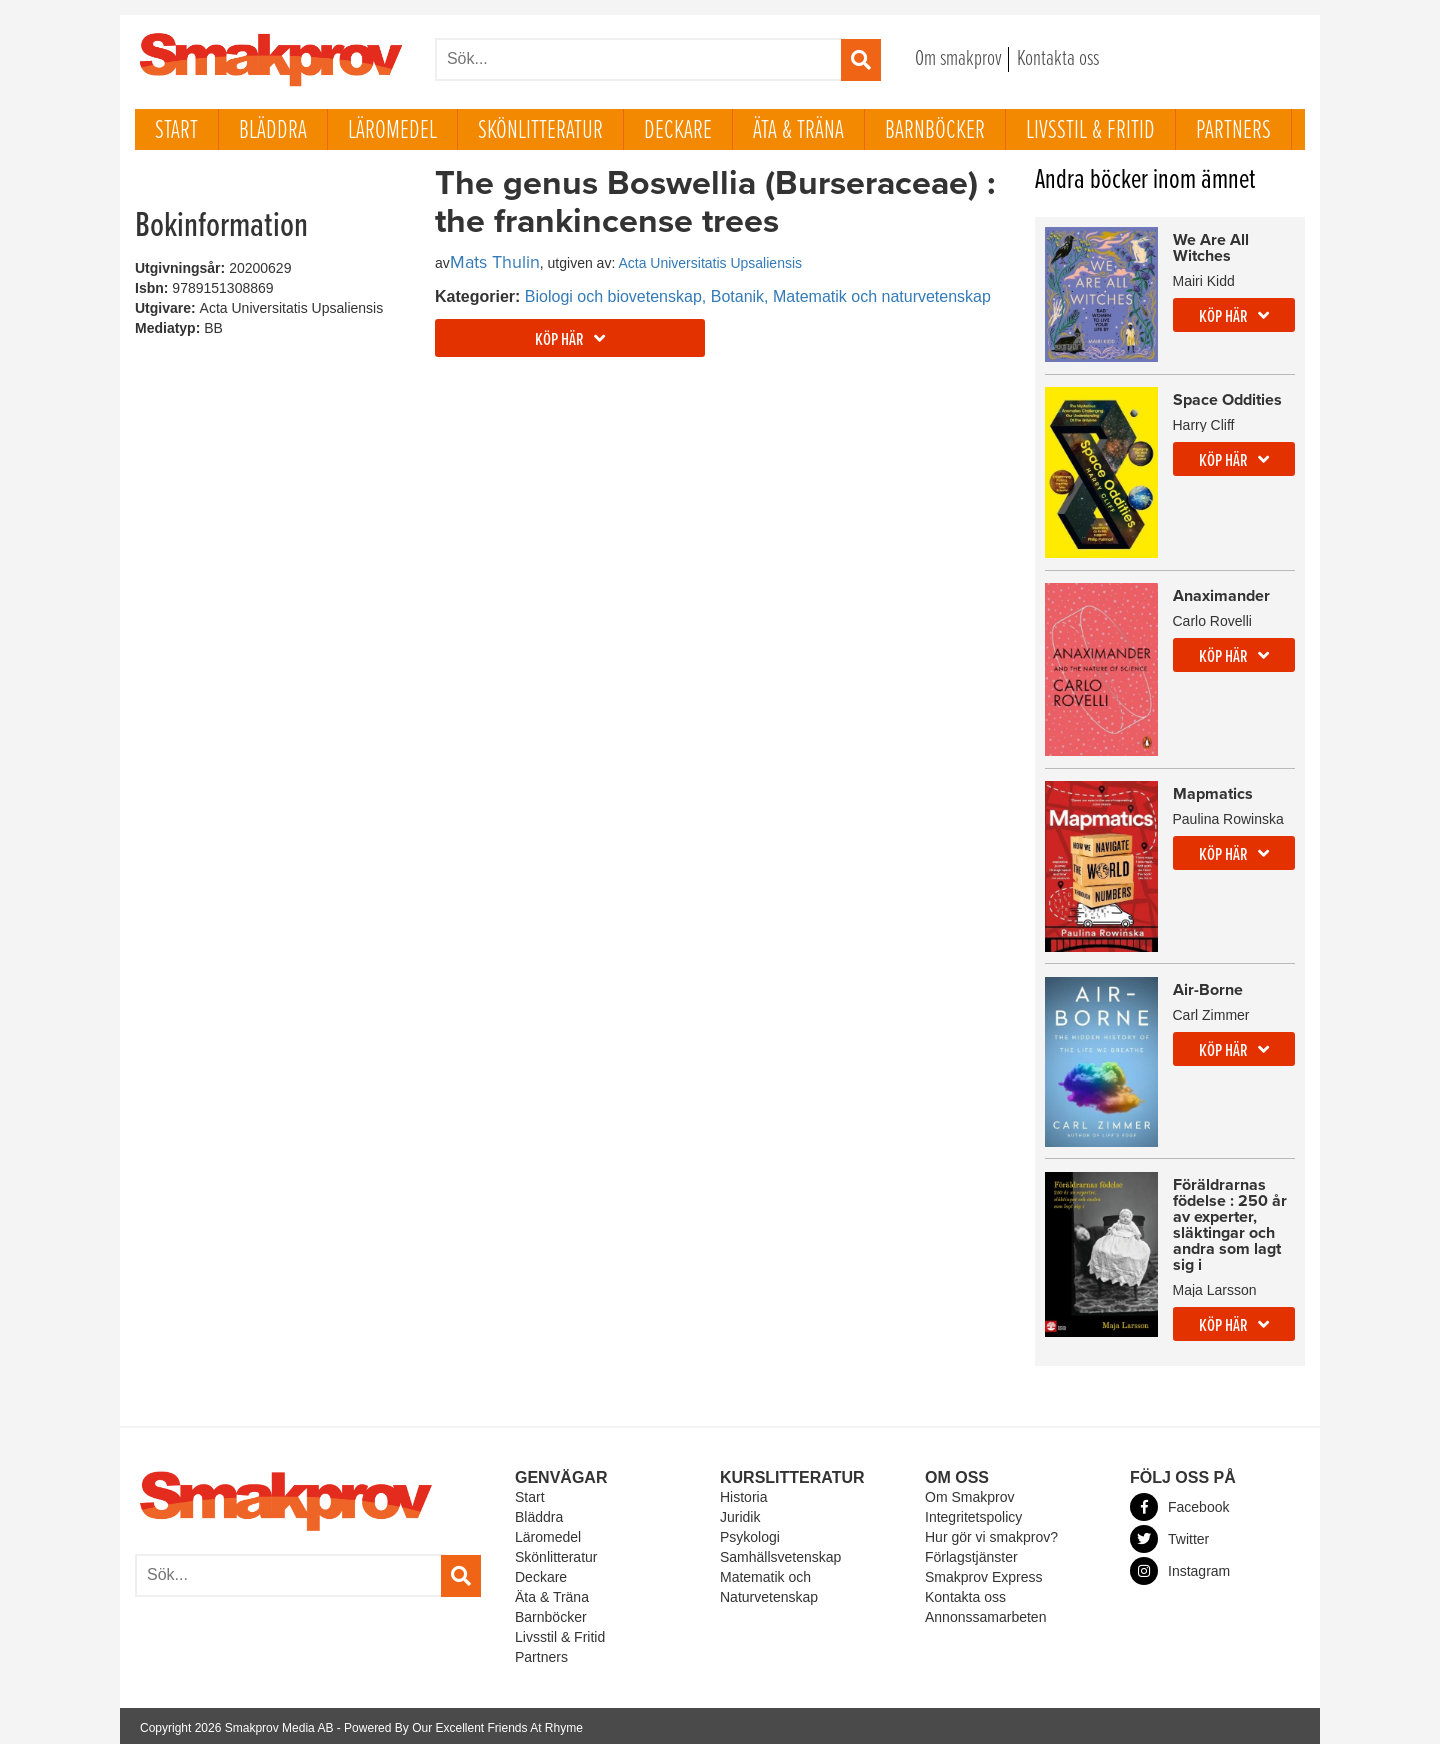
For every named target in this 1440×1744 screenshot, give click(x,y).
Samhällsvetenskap (780, 1554)
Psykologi (750, 1534)
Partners (1233, 131)
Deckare (678, 131)
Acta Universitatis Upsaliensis (710, 263)
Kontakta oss (1058, 59)
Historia (743, 1494)
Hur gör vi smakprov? (991, 1534)
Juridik (740, 1514)
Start (176, 131)
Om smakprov (958, 59)
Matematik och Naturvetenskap (769, 1584)
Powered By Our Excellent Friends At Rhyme (463, 1724)
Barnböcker (935, 131)
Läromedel (392, 131)
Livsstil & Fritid (1090, 131)
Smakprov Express (983, 1574)
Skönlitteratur (540, 131)
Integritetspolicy (973, 1514)
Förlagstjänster (971, 1554)
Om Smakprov (969, 1494)
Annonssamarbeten (985, 1613)
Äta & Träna (798, 131)
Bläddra (273, 131)
